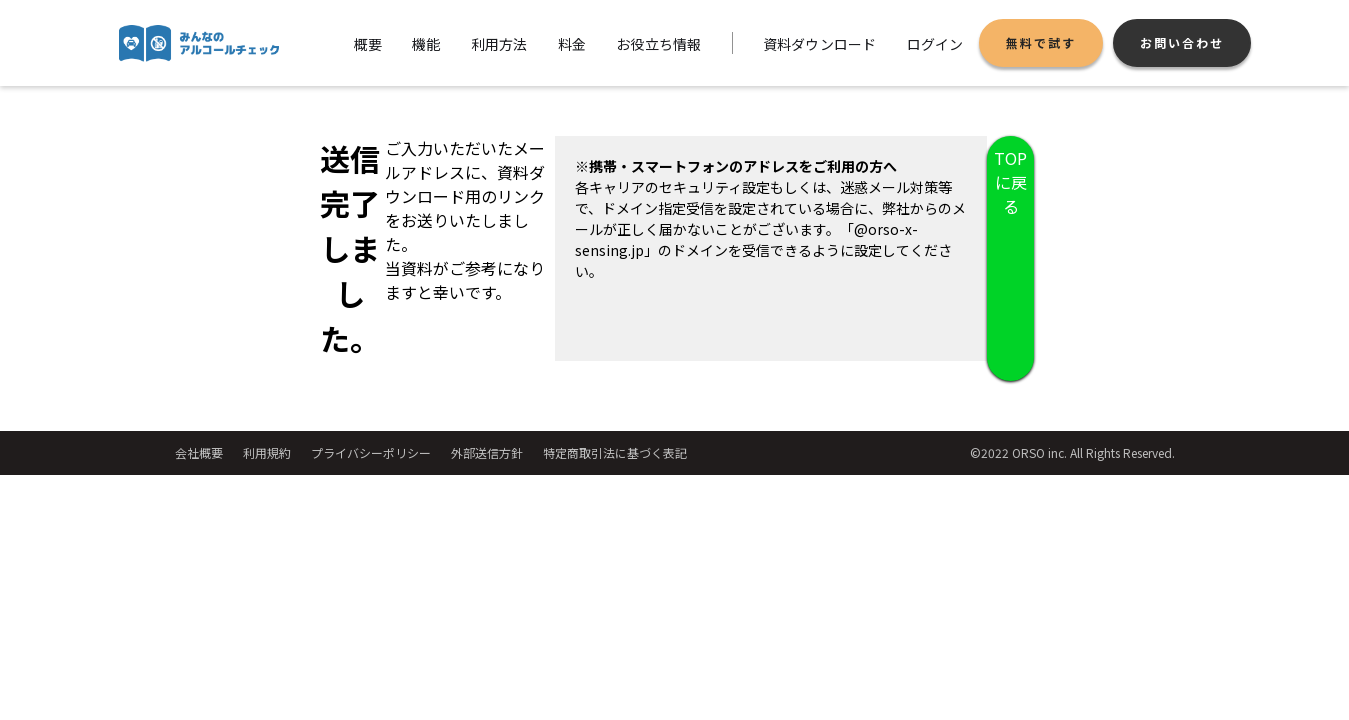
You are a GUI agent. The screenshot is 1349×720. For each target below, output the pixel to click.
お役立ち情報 (659, 44)
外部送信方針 (487, 452)
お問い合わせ (1182, 42)
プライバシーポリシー (371, 452)
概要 (368, 44)
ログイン (935, 44)
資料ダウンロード (820, 44)
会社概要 (199, 452)
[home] (199, 43)
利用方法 (499, 44)
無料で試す (1041, 42)
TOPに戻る (1010, 182)
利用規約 (267, 452)
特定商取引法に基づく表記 (615, 452)
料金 (572, 44)
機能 (426, 44)
